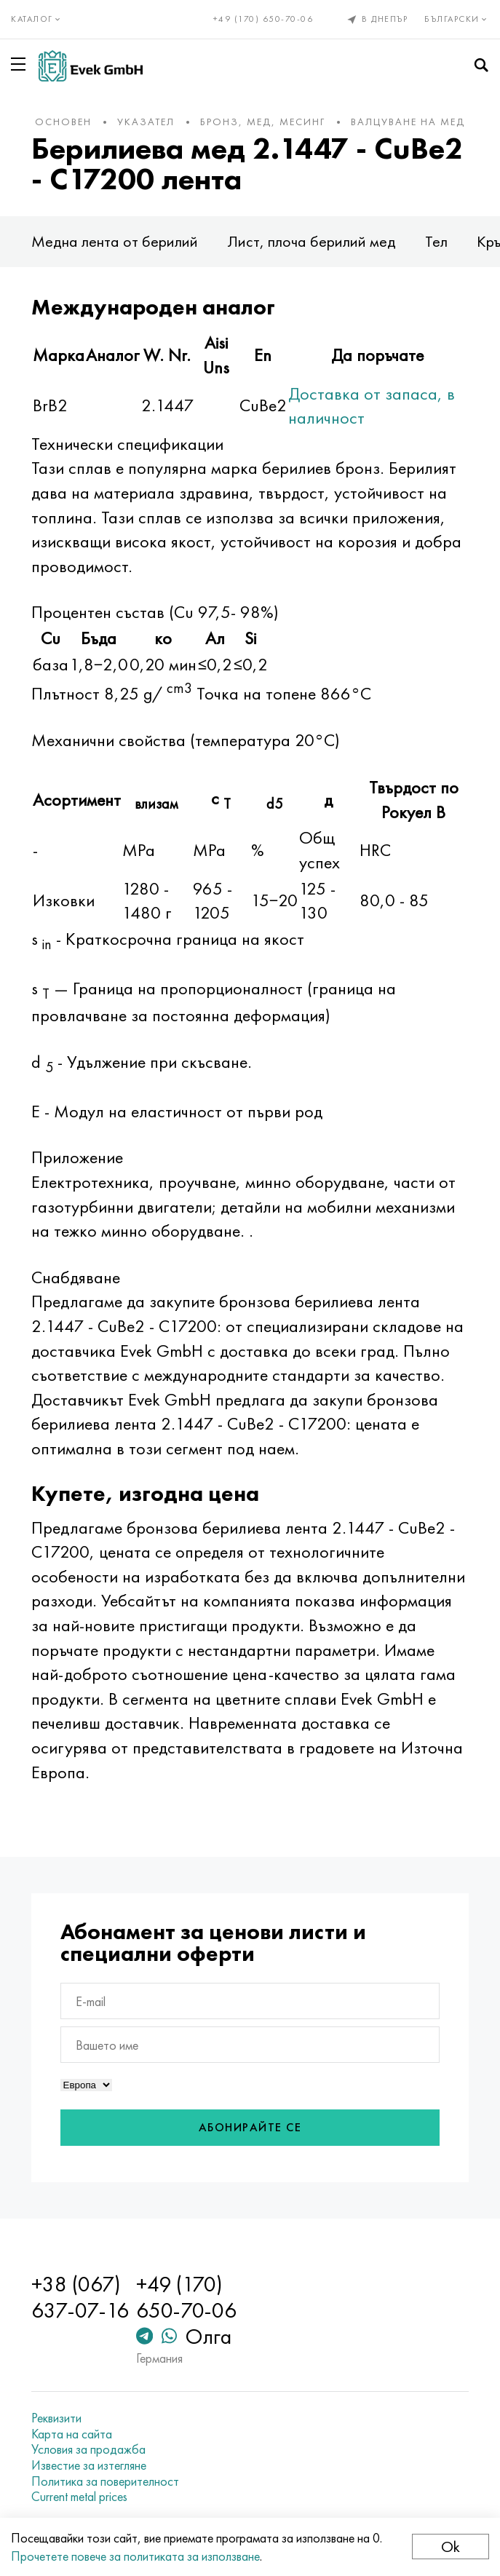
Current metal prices (79, 2497)
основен (63, 121)
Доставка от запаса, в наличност (371, 405)
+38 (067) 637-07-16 (80, 2297)
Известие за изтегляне (88, 2465)
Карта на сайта (71, 2434)
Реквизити (56, 2418)
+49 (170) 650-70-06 (263, 19)
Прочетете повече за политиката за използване (135, 2556)
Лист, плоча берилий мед (311, 241)
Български (456, 19)
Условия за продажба (88, 2449)
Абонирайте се (250, 2127)
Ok (450, 2546)
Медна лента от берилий (114, 241)
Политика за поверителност (105, 2481)
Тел (436, 241)
